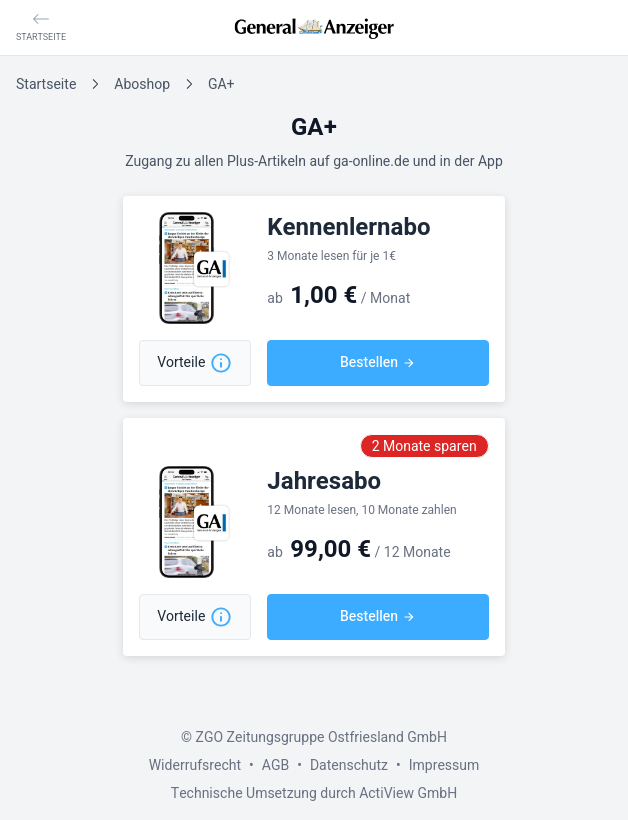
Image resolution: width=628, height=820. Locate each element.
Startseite (46, 84)
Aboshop (142, 84)
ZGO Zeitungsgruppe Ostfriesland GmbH (321, 737)
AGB (275, 765)
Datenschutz (349, 765)
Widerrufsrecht (195, 765)
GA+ (221, 84)
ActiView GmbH (408, 793)
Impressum (444, 765)
